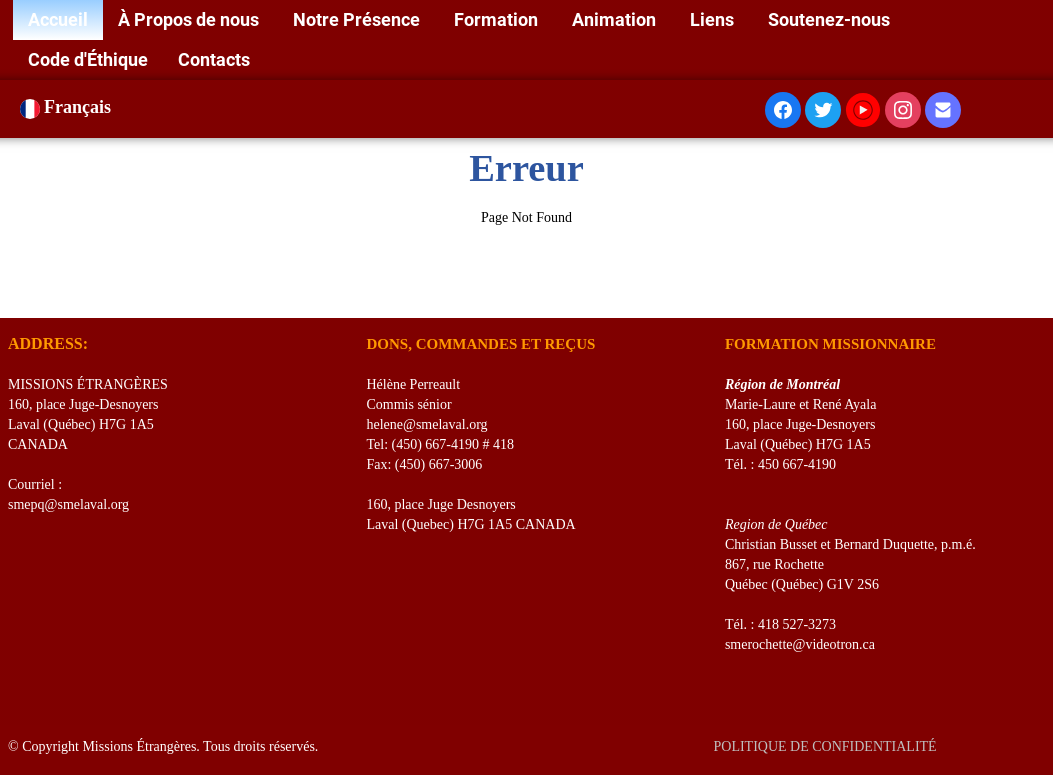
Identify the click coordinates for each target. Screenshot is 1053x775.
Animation (616, 19)
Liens (714, 19)
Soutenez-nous (831, 19)
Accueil (58, 19)
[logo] (15, 293)
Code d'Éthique (88, 59)
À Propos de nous (190, 19)
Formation (498, 19)
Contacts (214, 59)
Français (68, 107)
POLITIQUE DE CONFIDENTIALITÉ (826, 746)
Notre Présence (358, 19)
